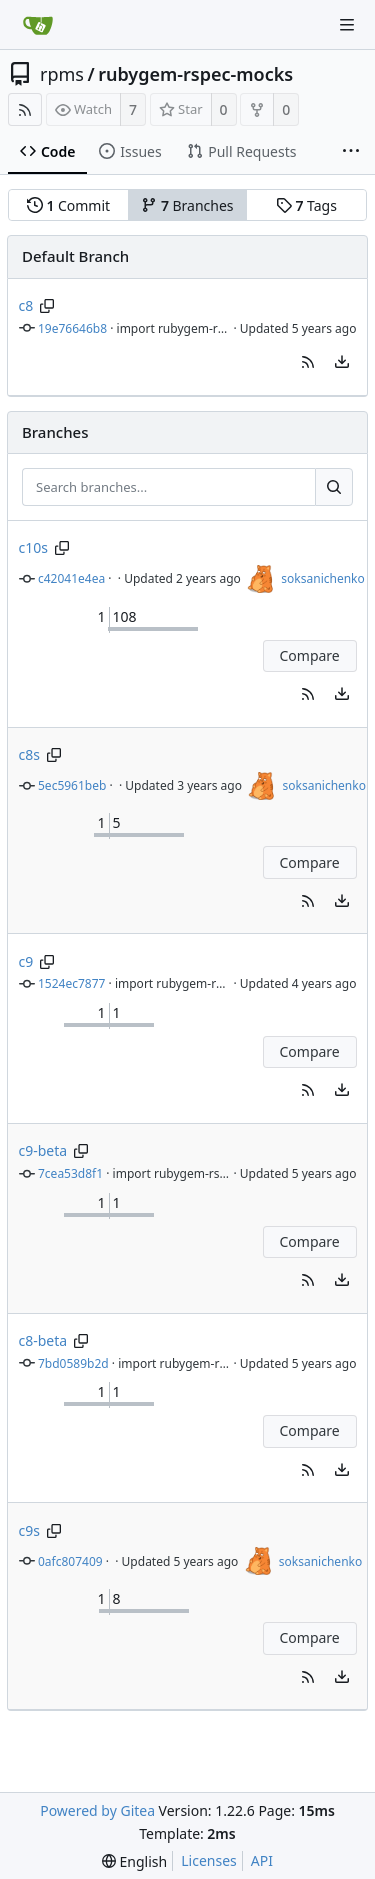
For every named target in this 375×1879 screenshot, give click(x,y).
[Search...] (334, 487)
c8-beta (43, 1340)
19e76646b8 (72, 328)
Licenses (209, 1860)
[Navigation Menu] (347, 25)
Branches (187, 205)
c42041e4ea (71, 578)
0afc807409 (70, 1561)
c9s (29, 1530)
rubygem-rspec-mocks (195, 74)
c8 (26, 305)
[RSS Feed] (25, 109)
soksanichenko (322, 578)
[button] (308, 362)
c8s (29, 754)
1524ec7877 (71, 983)
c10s (33, 547)
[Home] (38, 25)
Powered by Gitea (97, 1810)
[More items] (351, 152)
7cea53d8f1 (70, 1173)
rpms (62, 74)
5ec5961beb (72, 785)
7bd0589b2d (73, 1363)
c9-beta (43, 1150)
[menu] (342, 362)
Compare (309, 655)
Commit (68, 205)
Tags (306, 205)
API (262, 1860)
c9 (26, 961)
